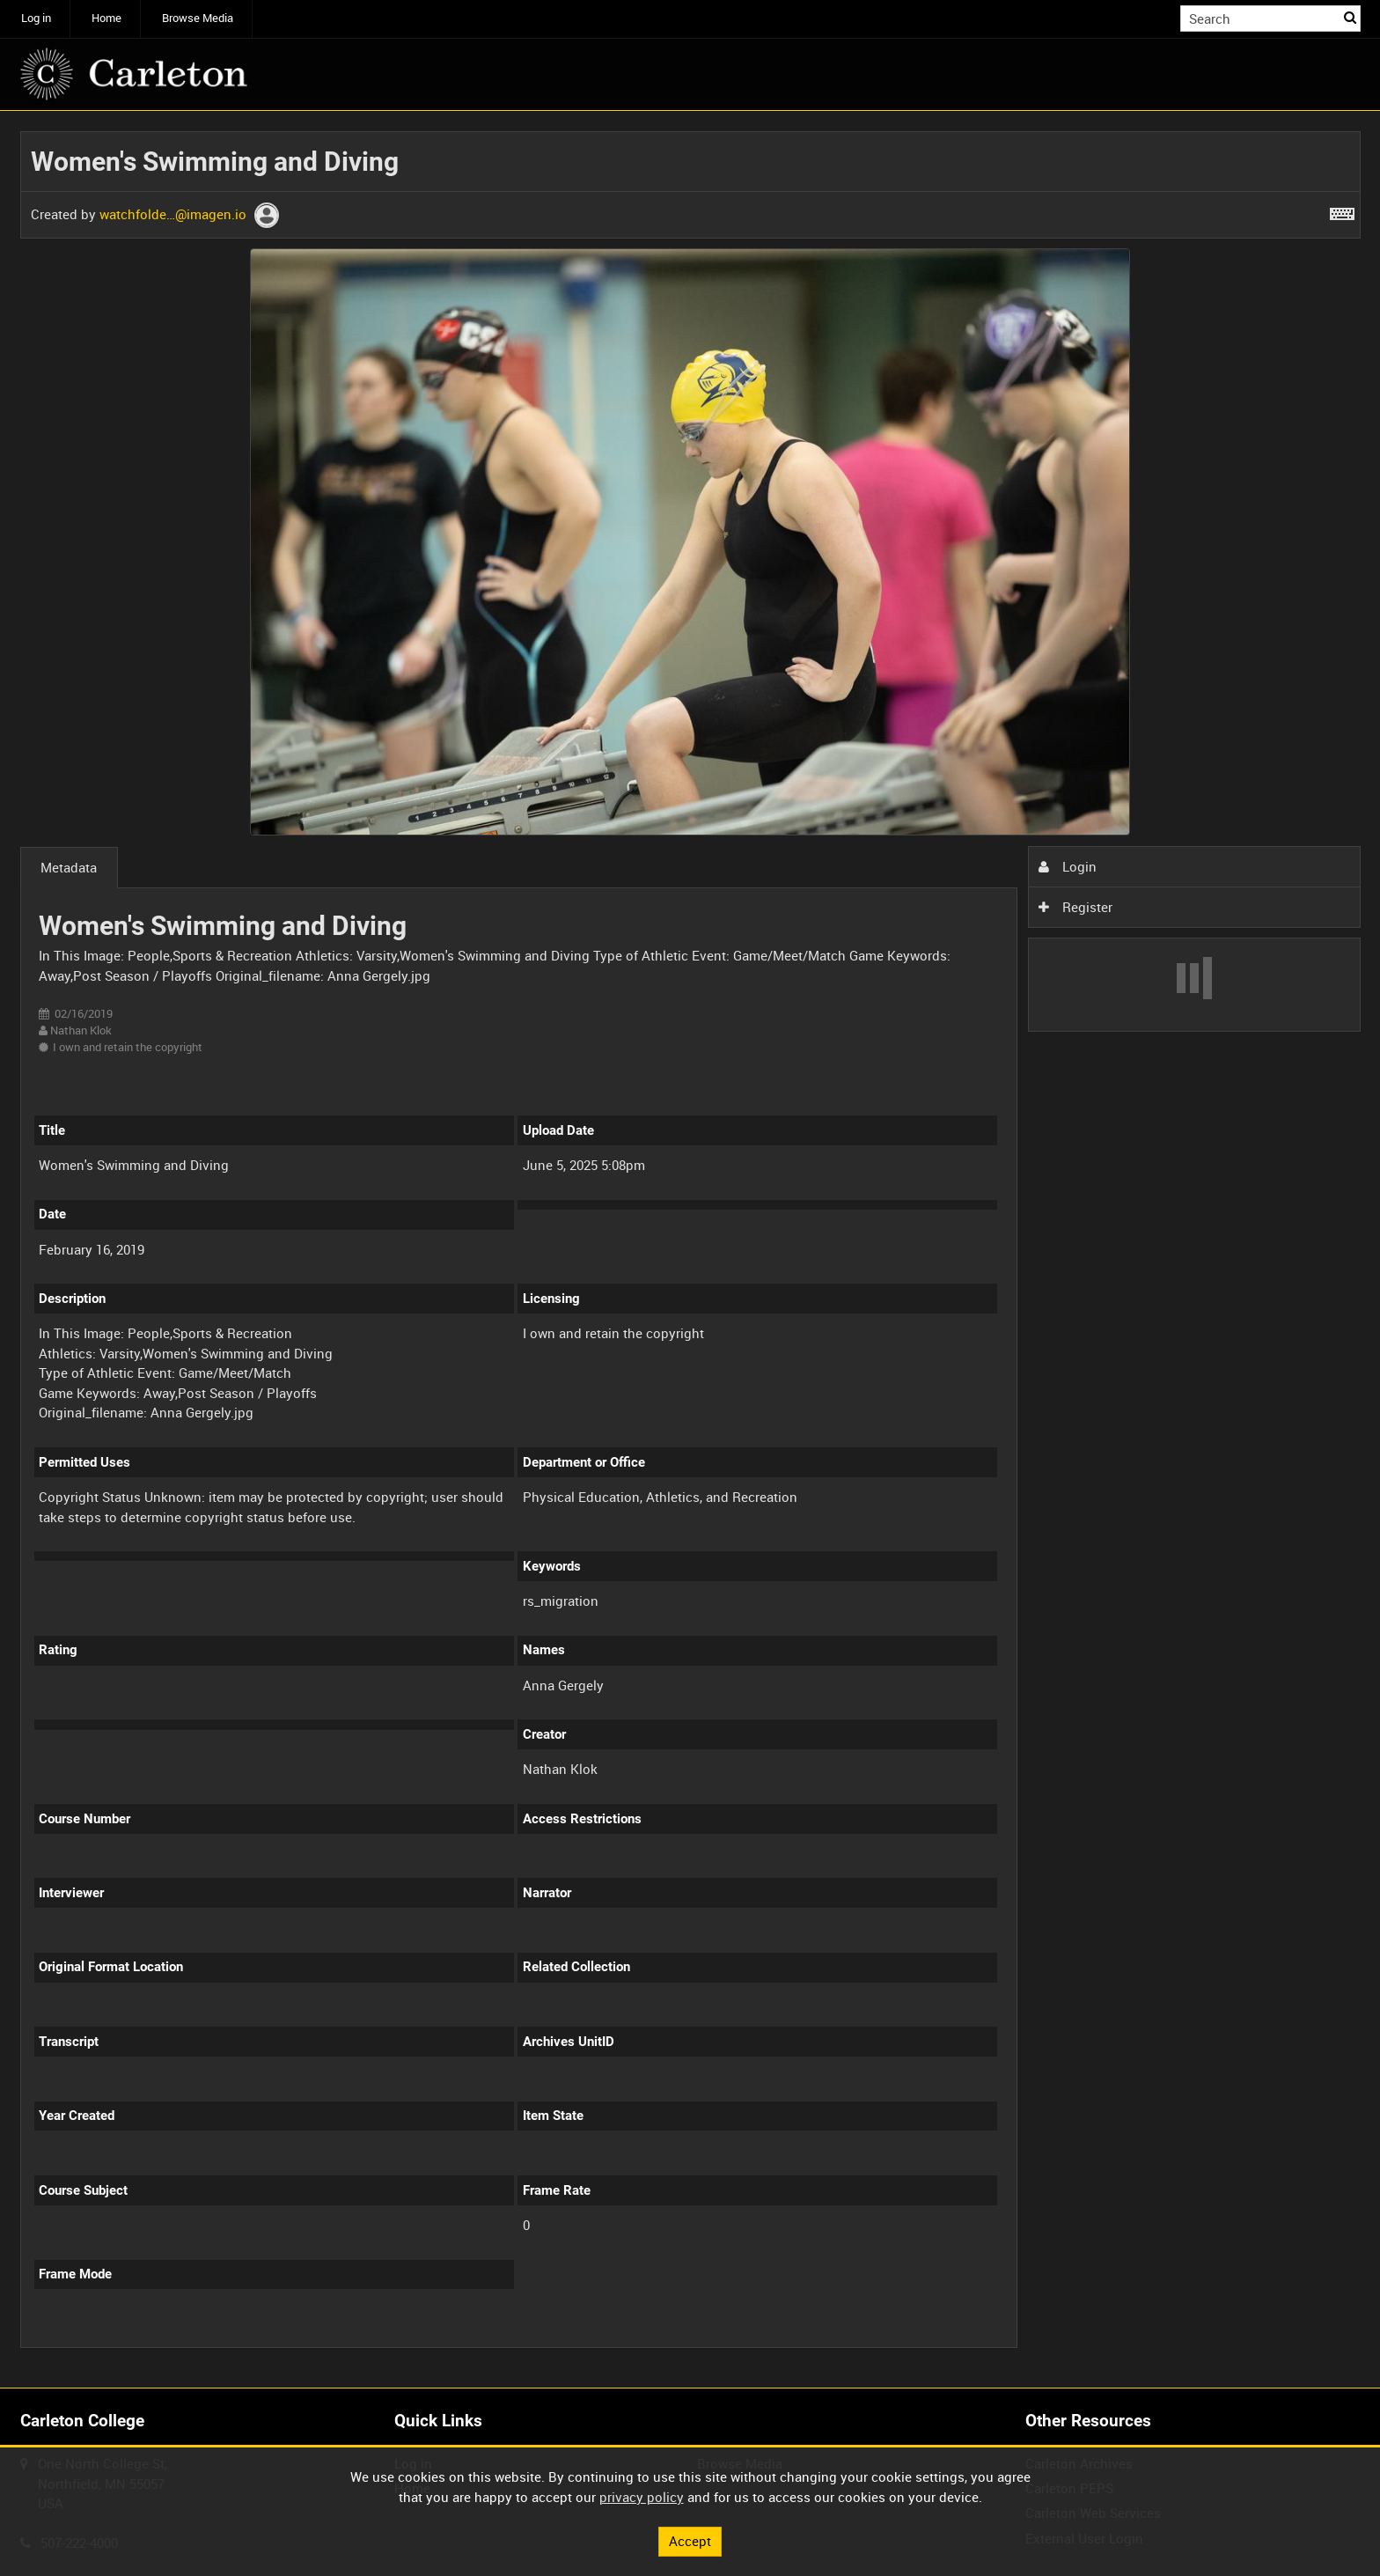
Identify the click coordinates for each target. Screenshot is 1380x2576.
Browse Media (197, 18)
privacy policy (641, 2497)
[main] (690, 1249)
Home (106, 18)
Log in (36, 18)
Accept (690, 2541)
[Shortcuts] (1342, 210)
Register (1075, 907)
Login (1068, 866)
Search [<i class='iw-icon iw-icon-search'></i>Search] (1350, 17)
